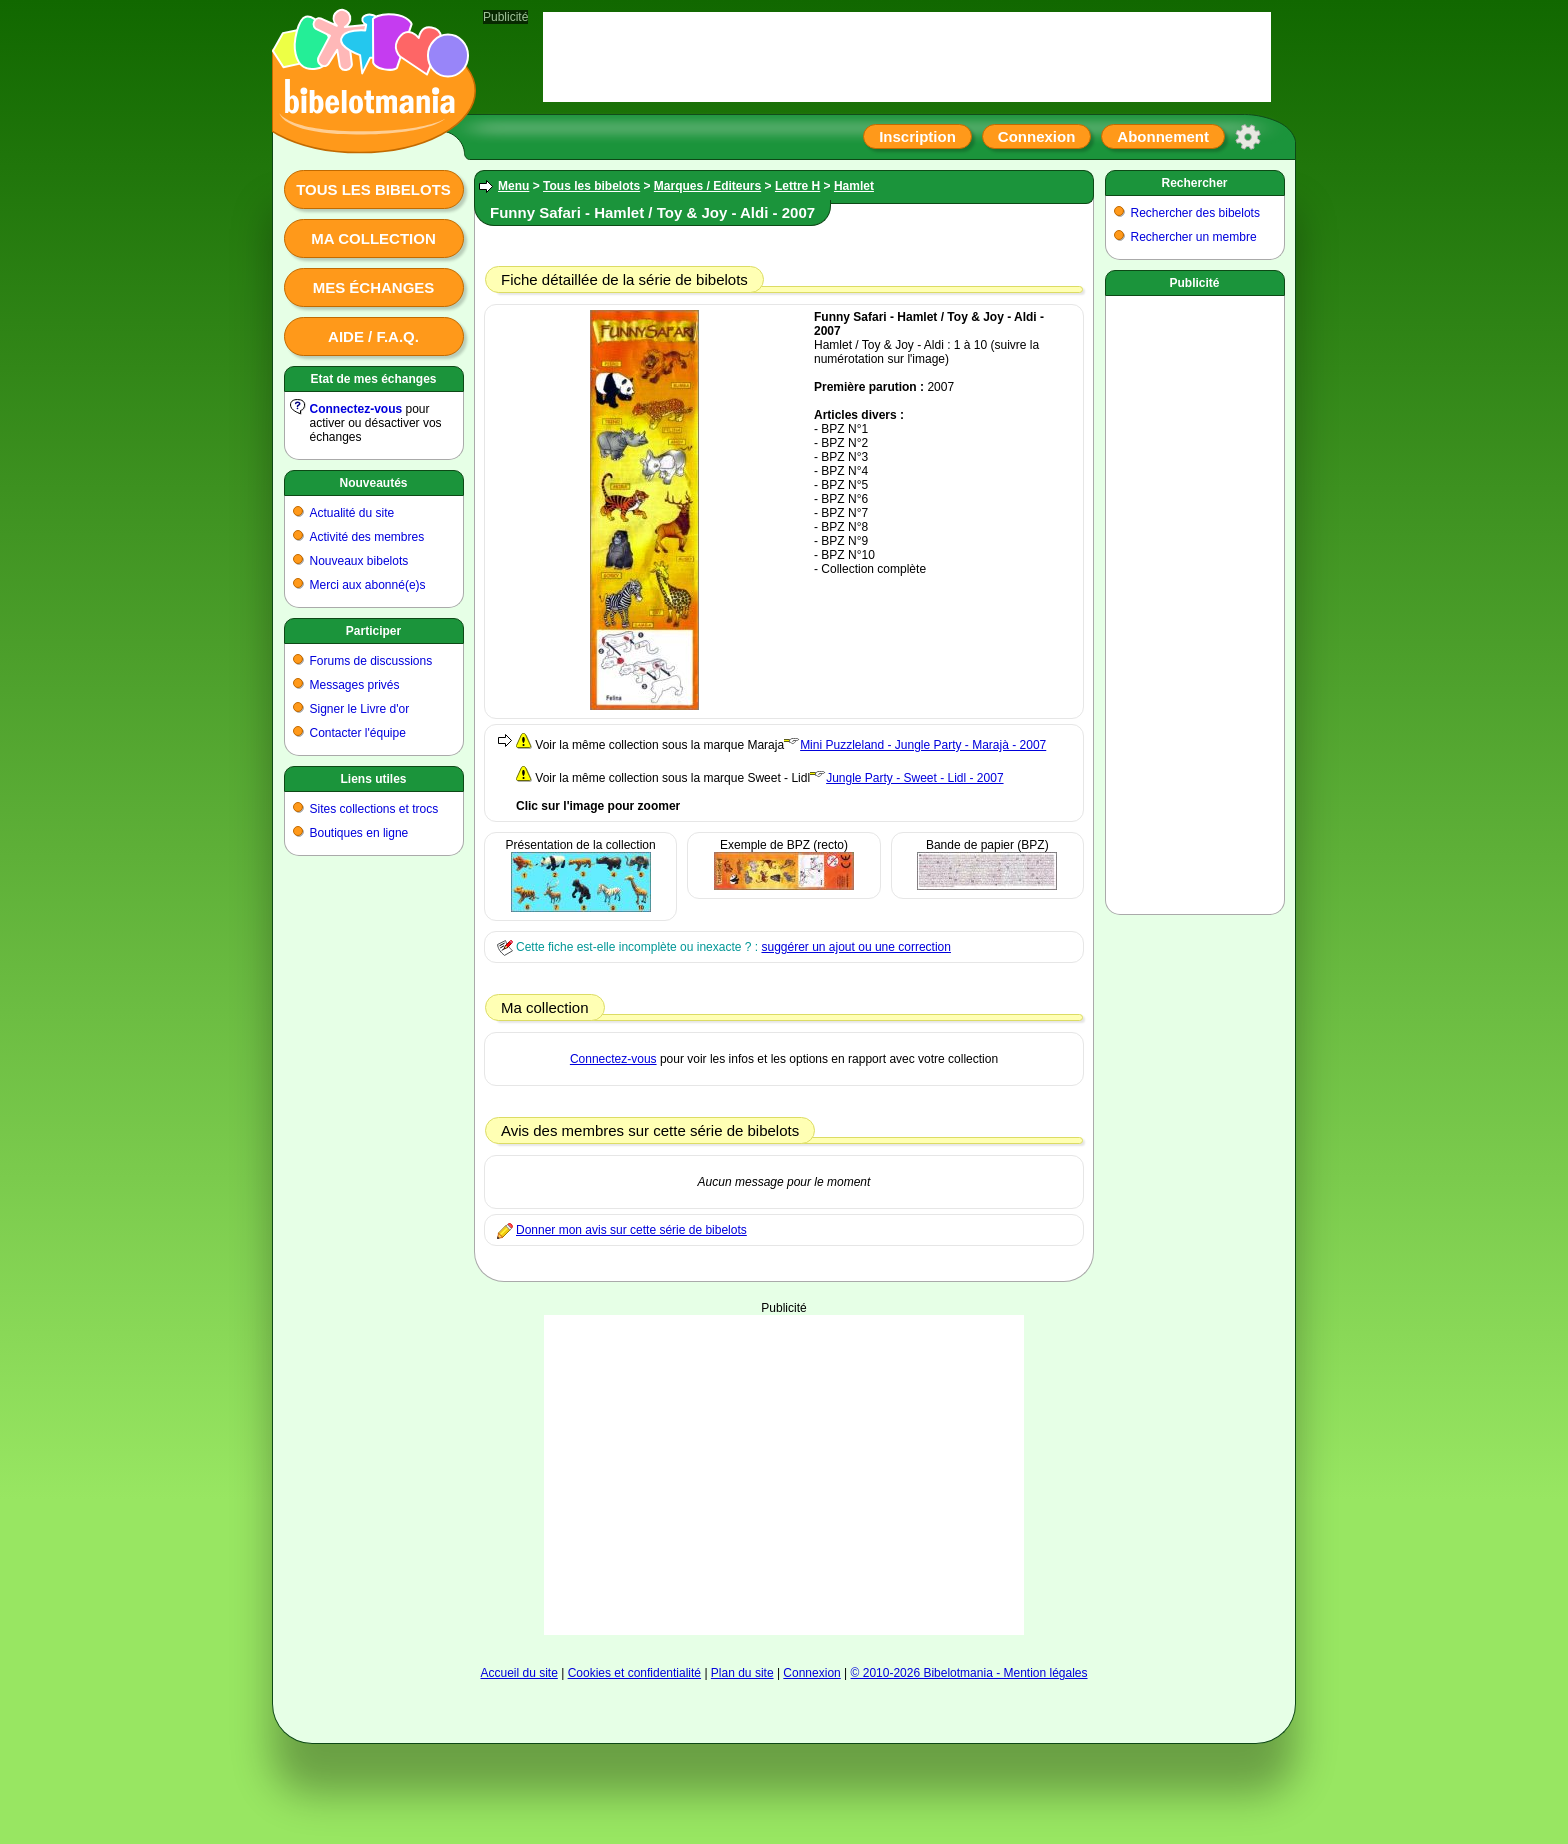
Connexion (1037, 136)
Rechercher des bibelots (1195, 213)
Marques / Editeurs (707, 186)
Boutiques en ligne (359, 833)
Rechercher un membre (1194, 237)
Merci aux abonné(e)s (368, 585)
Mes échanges (374, 287)
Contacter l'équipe (358, 733)
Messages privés (355, 685)
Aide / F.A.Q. (373, 336)
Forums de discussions (371, 661)
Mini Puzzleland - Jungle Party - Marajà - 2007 (923, 745)
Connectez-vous (356, 409)
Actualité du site (352, 513)
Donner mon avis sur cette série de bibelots (631, 1230)
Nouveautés (373, 483)
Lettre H (797, 186)
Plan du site (742, 1673)
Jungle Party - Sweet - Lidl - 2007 (914, 778)
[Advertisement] (784, 1475)
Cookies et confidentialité (634, 1673)
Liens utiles (373, 779)
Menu (513, 186)
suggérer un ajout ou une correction (855, 947)
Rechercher (1194, 183)
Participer (373, 631)
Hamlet (854, 186)
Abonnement (1163, 136)
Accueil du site (518, 1673)
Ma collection (373, 238)
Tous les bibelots (373, 189)
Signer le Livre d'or (360, 709)
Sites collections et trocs (374, 809)
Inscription (917, 136)
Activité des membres (367, 537)
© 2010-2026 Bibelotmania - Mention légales (969, 1673)
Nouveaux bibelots (359, 561)
